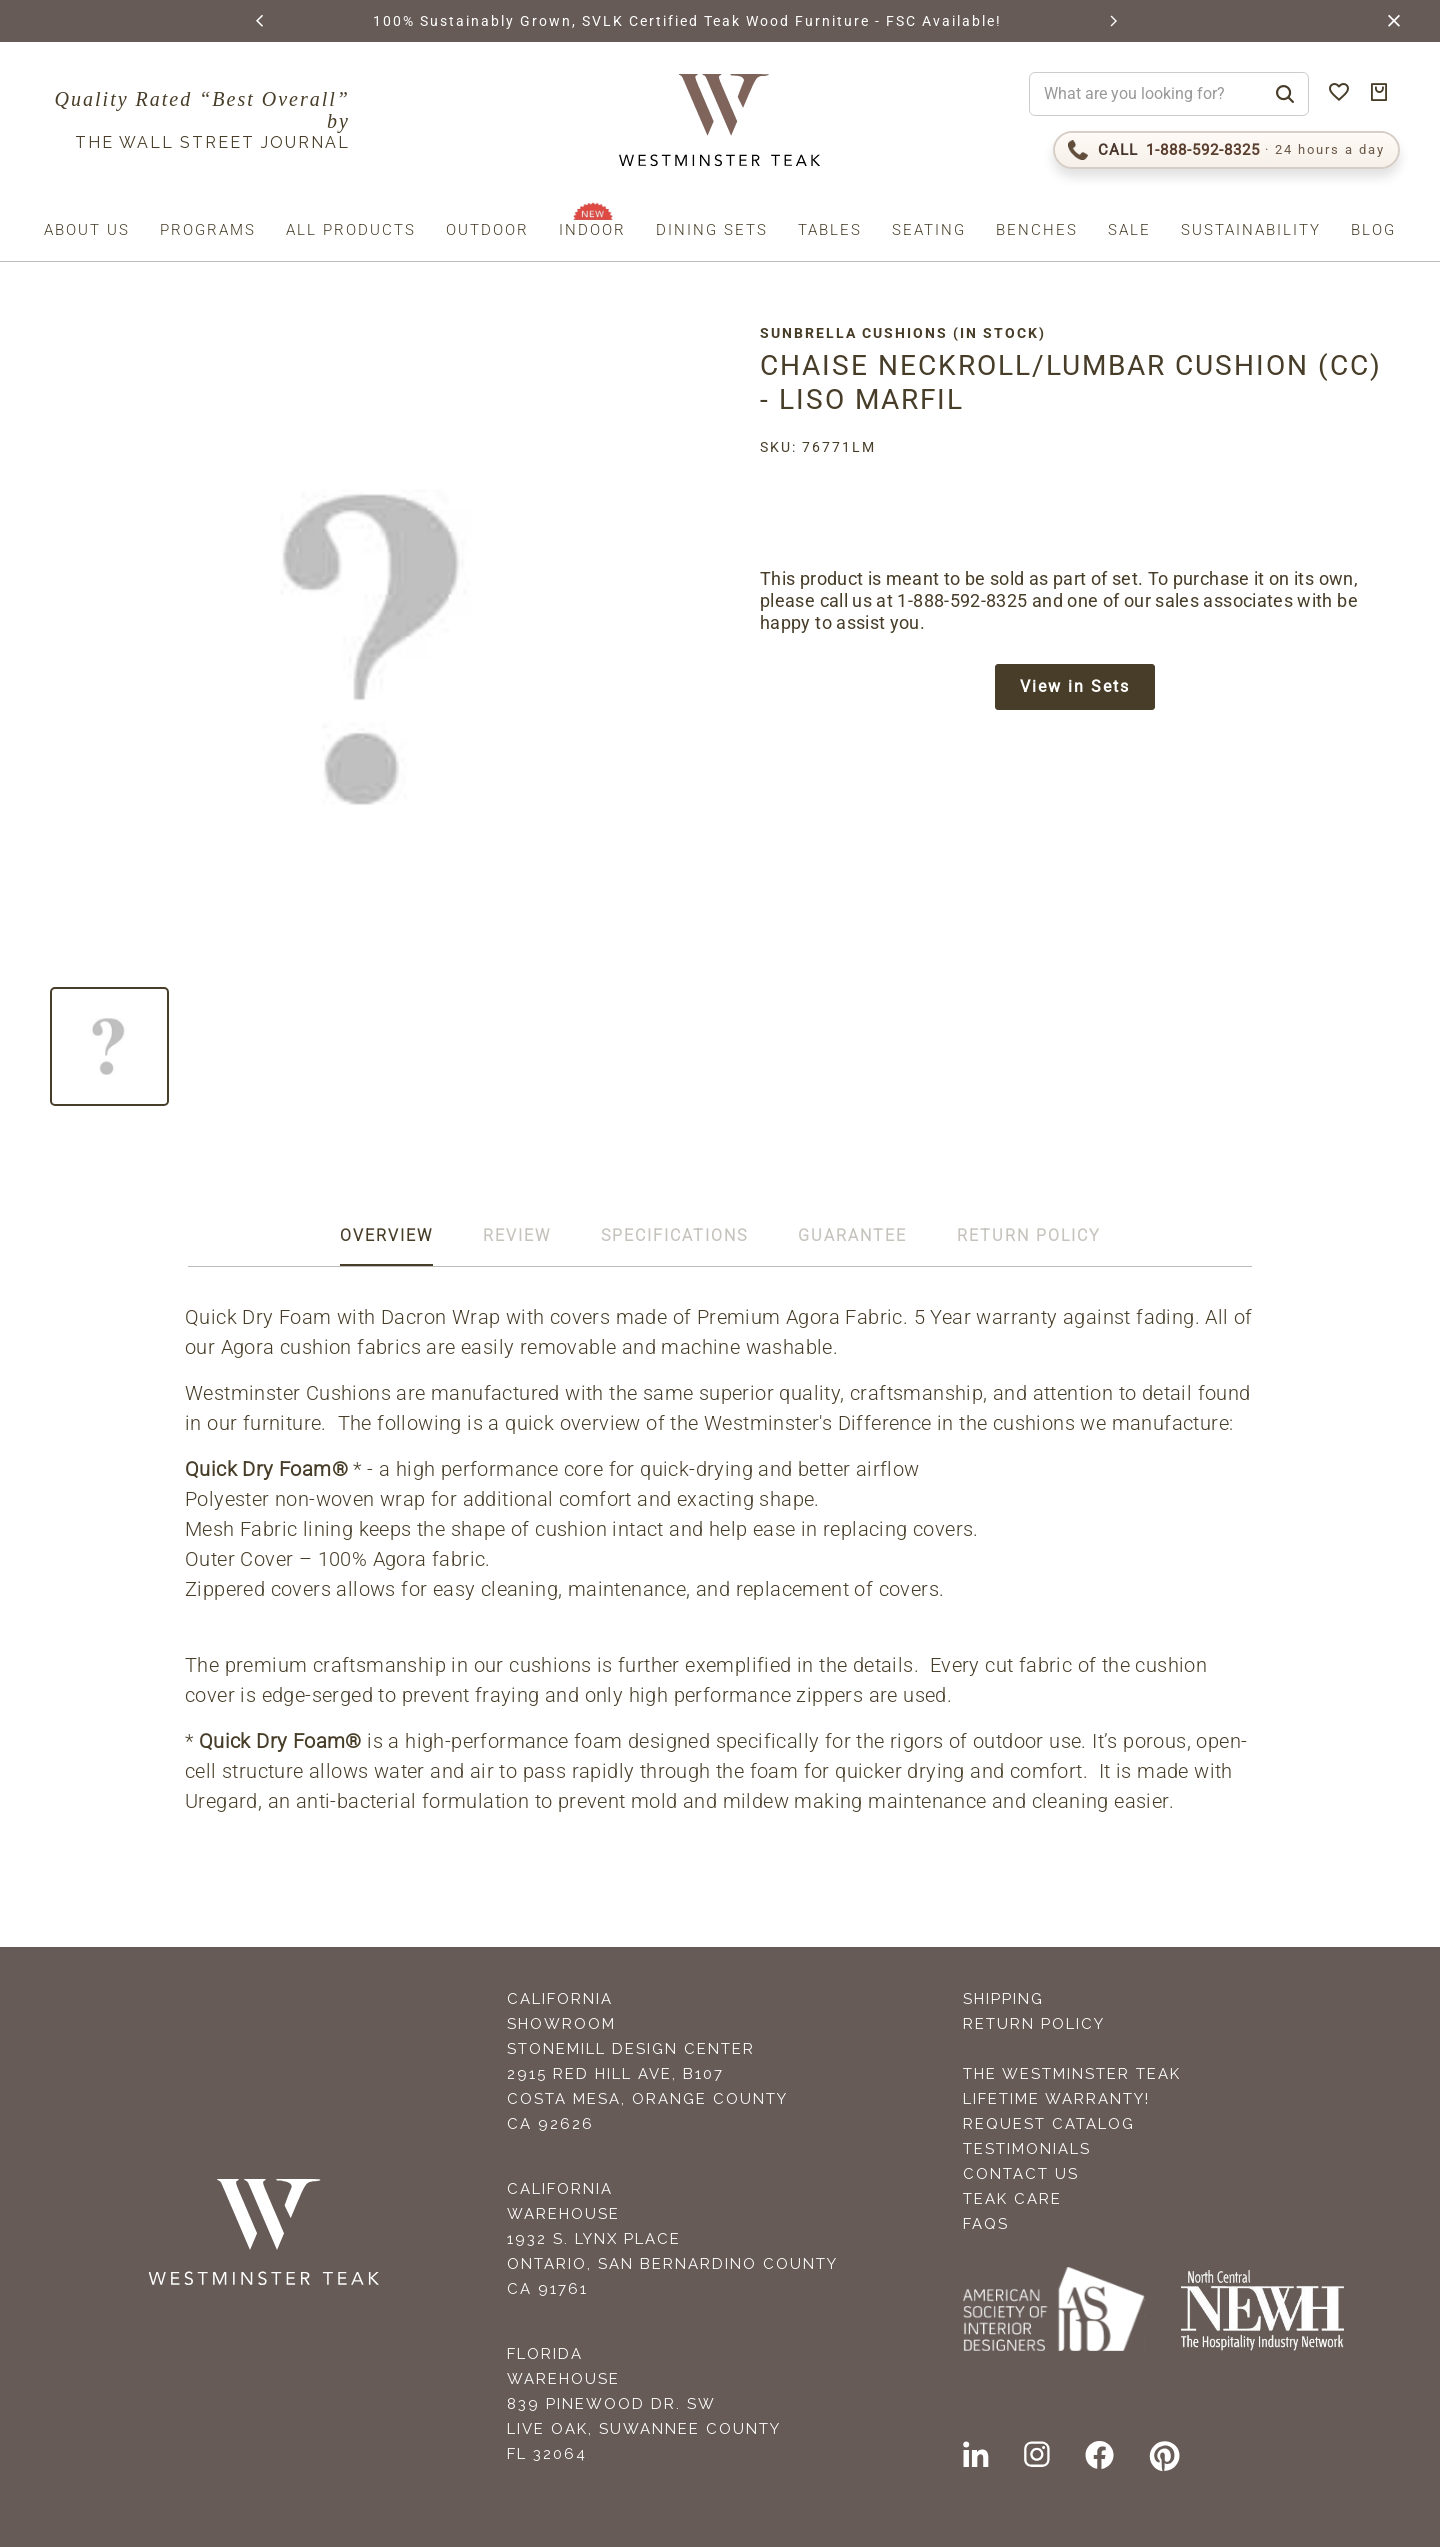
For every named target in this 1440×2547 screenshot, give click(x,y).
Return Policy (1034, 2024)
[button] (261, 21)
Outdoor (487, 230)
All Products (351, 230)
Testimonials (1027, 2149)
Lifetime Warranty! (1056, 2099)
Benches (1037, 230)
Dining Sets (712, 230)
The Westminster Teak (1072, 2074)
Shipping (1003, 1999)
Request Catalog (1049, 2124)
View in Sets (1075, 686)
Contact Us (1021, 2174)
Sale (1129, 230)
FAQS (986, 2224)
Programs (208, 230)
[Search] (1285, 94)
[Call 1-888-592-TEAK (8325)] (1226, 150)
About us (87, 230)
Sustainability (1251, 230)
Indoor (592, 230)
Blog (1373, 230)
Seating (929, 230)
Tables (830, 230)
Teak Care (1012, 2199)
